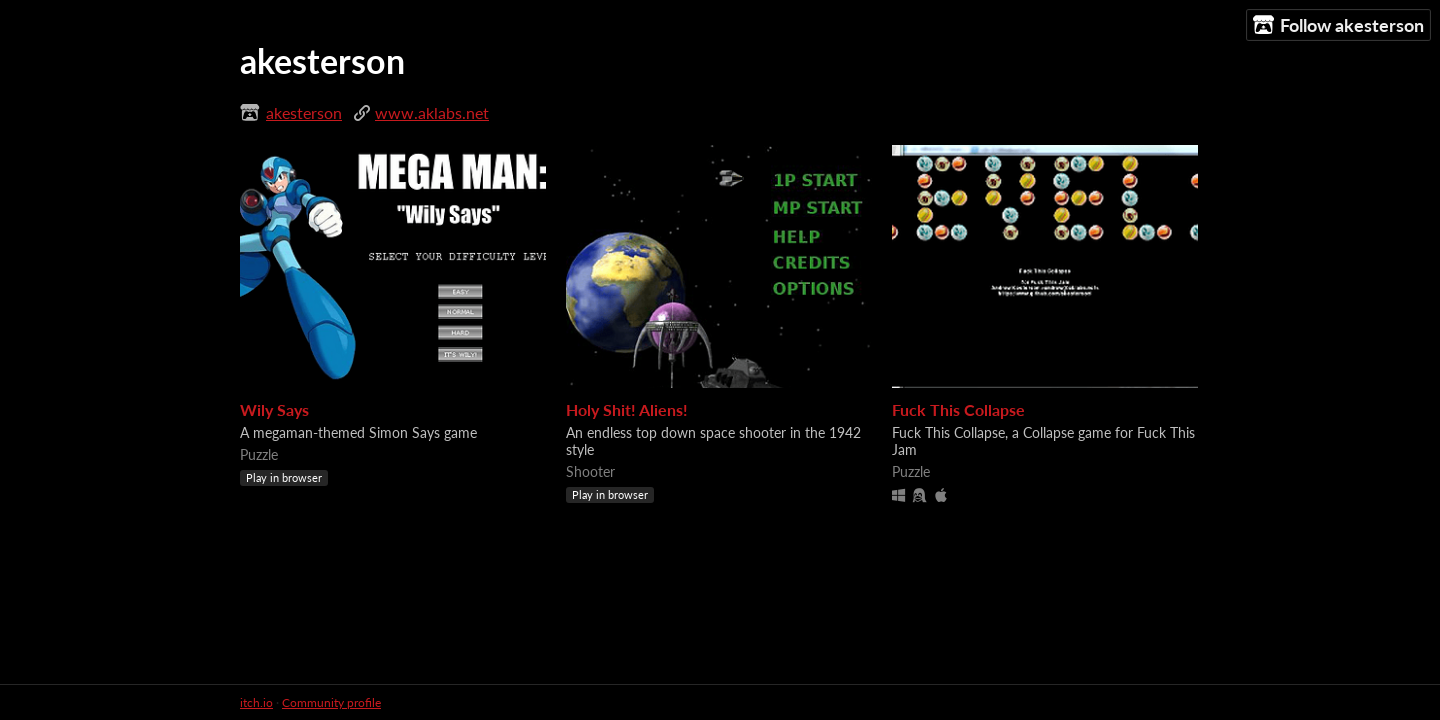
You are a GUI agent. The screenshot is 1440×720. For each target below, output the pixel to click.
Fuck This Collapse (958, 409)
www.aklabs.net (432, 112)
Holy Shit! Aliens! (627, 409)
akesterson (304, 112)
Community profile (331, 702)
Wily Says (274, 409)
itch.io (256, 702)
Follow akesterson (1338, 25)
